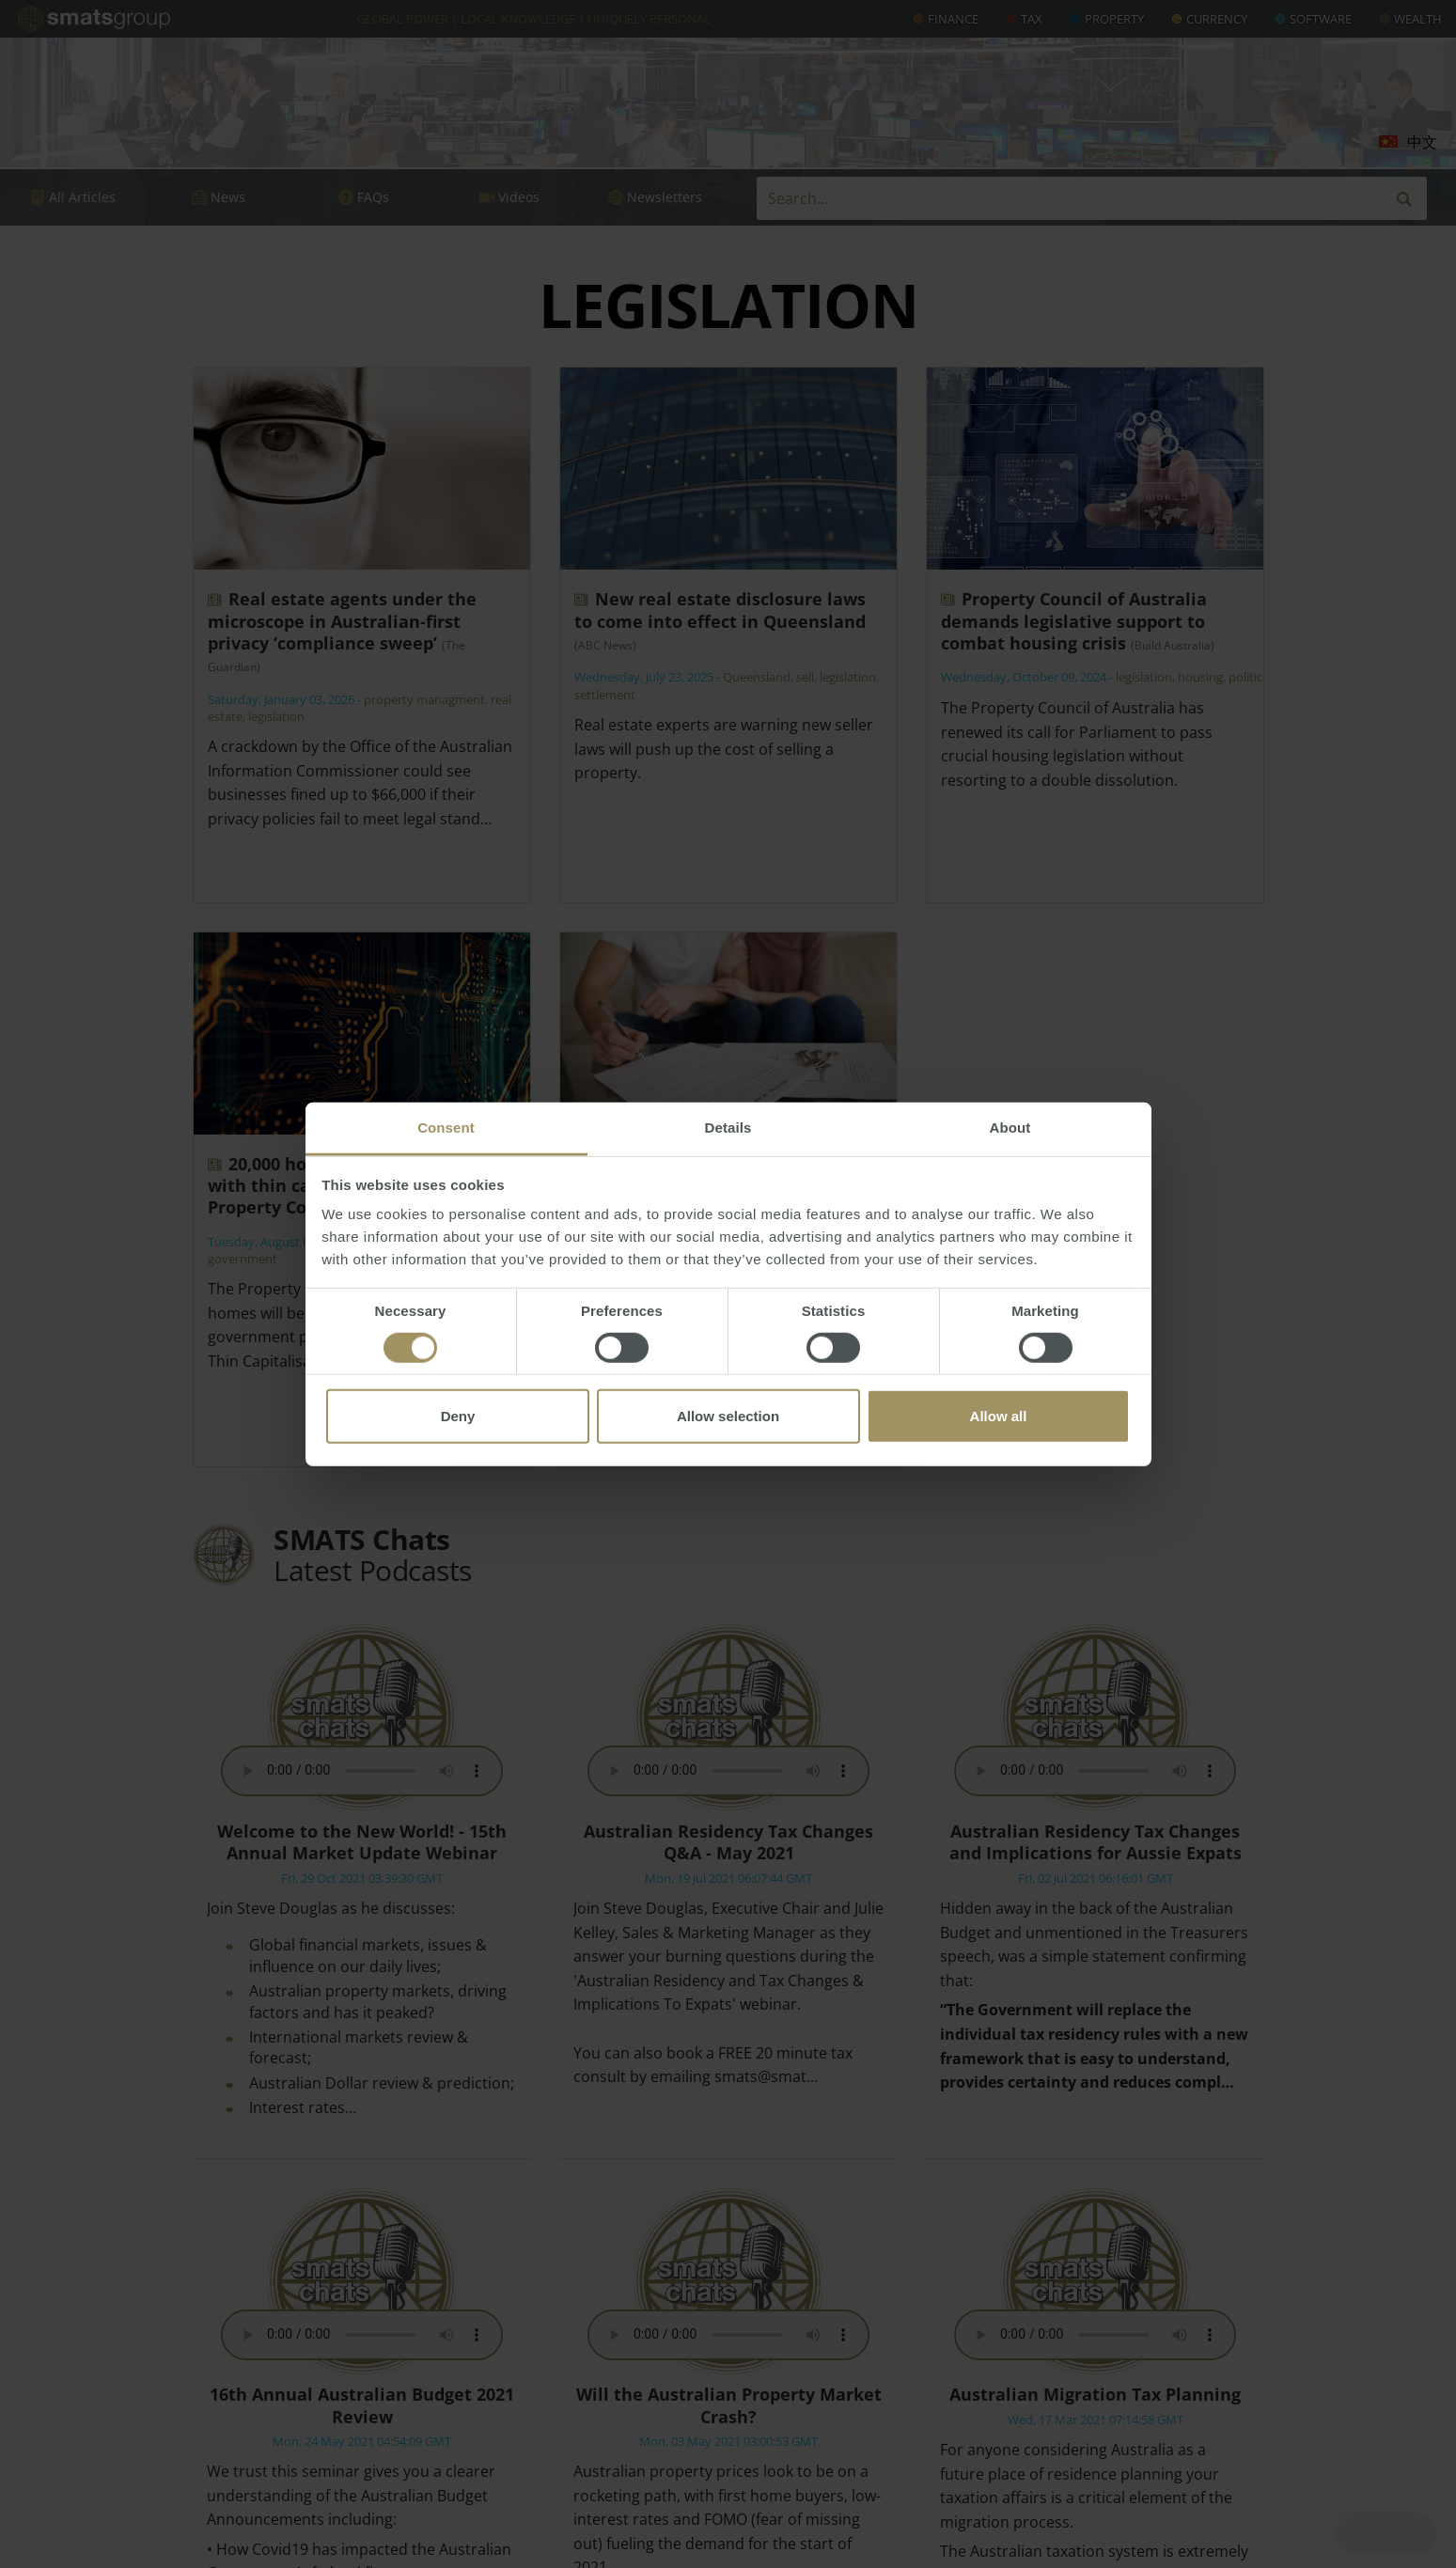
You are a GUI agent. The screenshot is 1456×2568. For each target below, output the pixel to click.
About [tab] (1010, 1127)
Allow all (998, 1416)
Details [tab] (728, 1127)
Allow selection (728, 1416)
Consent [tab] (446, 1127)
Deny (458, 1416)
